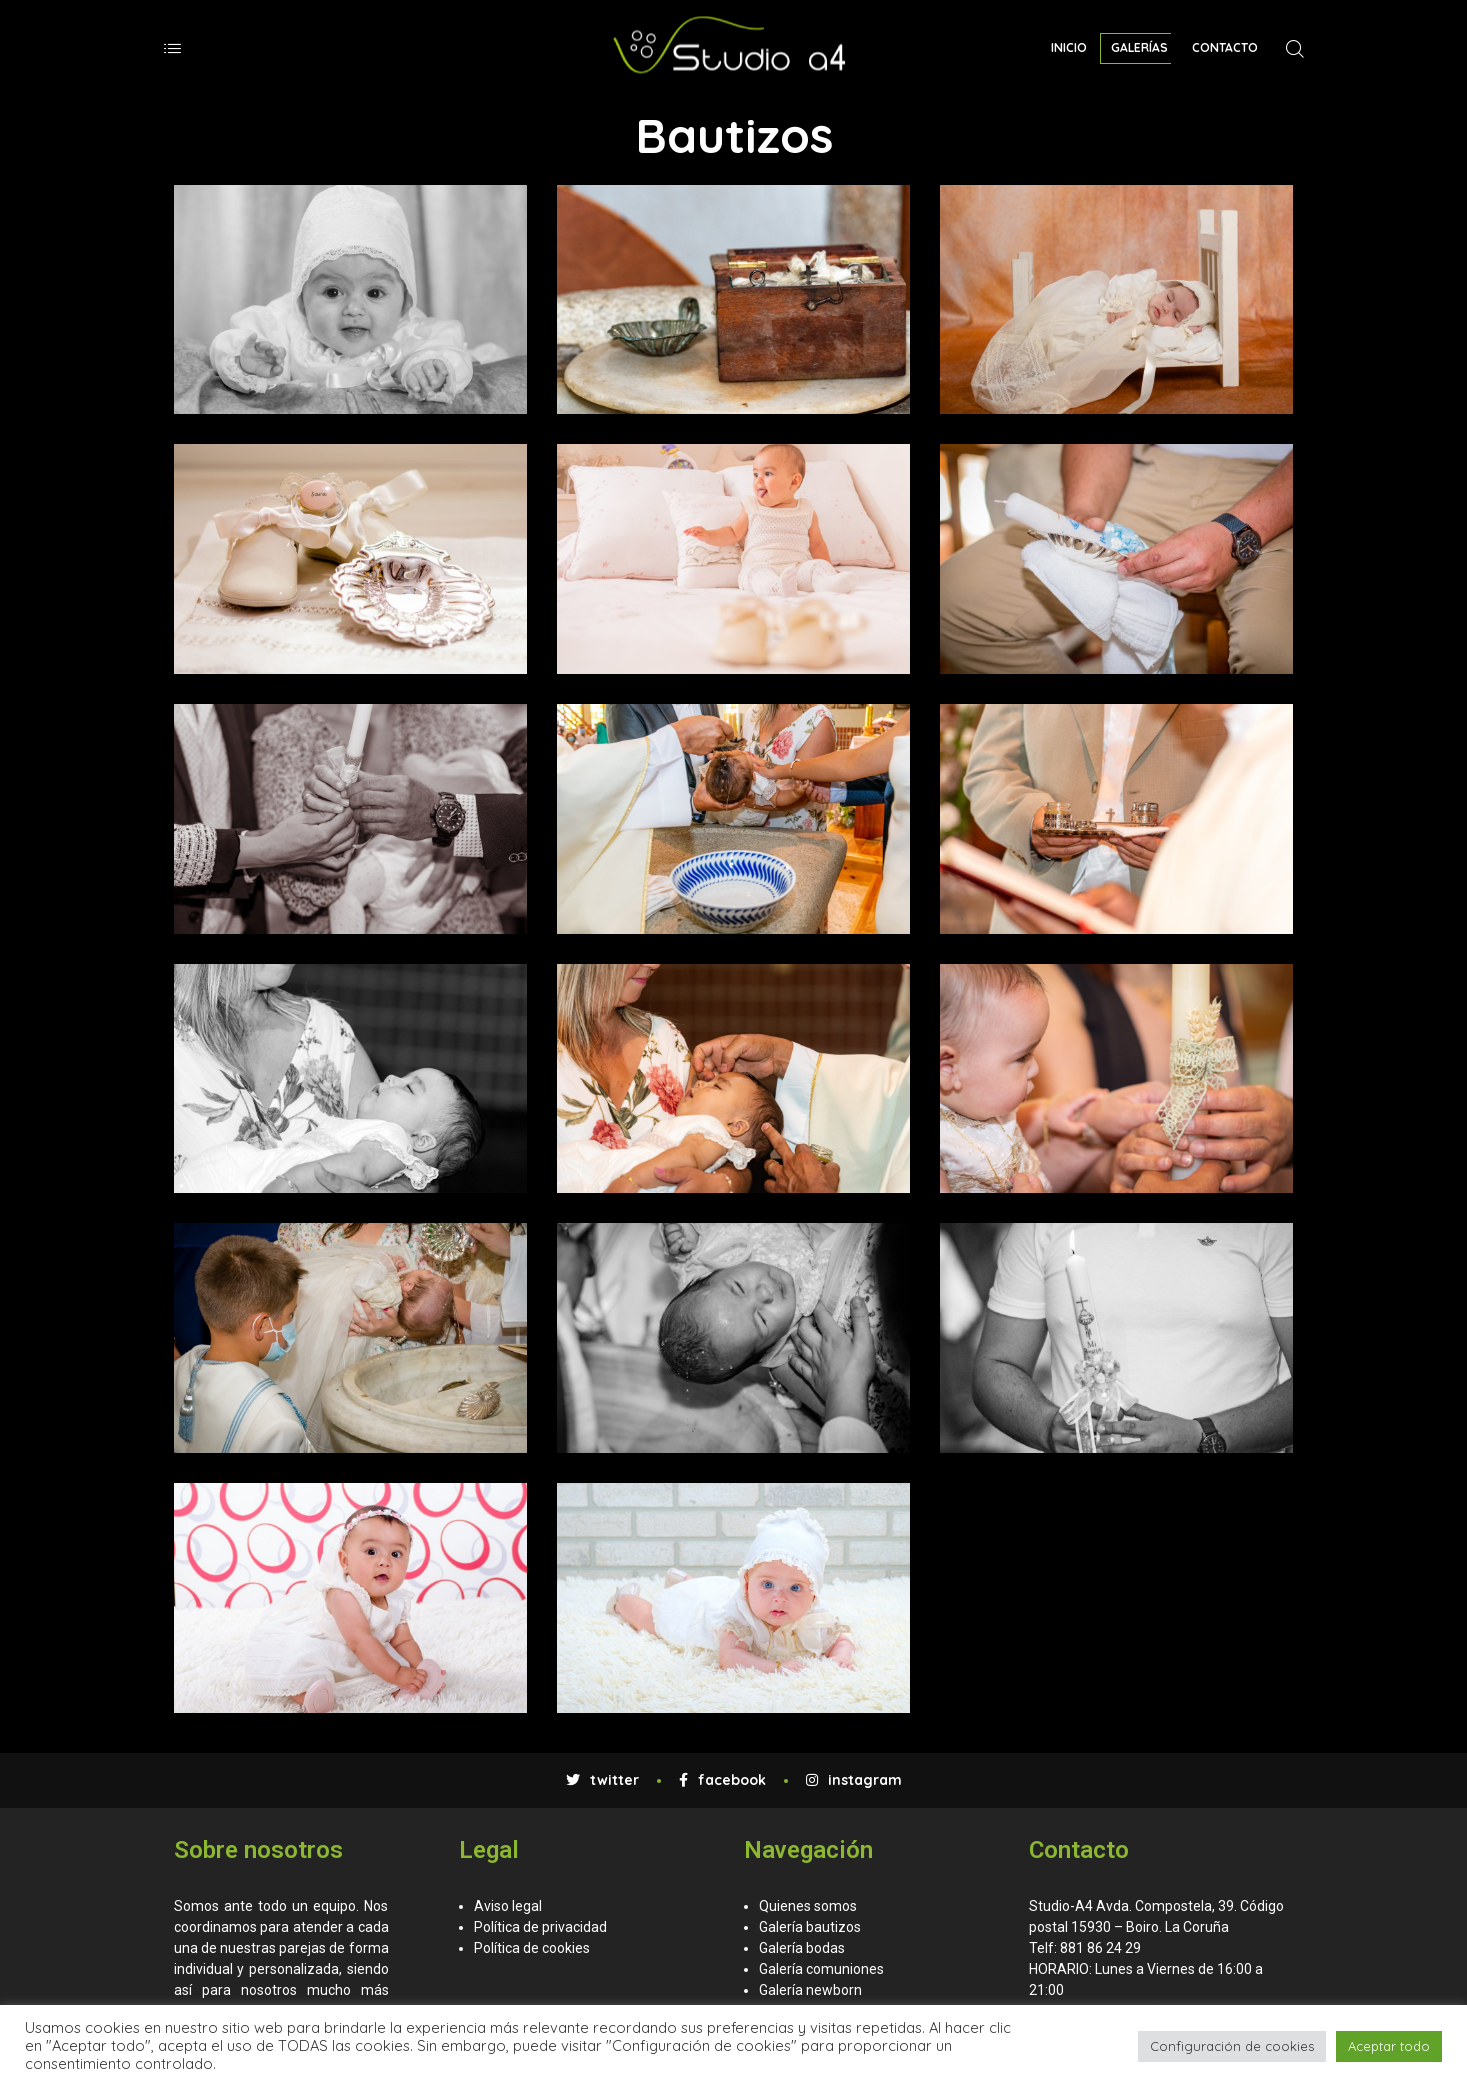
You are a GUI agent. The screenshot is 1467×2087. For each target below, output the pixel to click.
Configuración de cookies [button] (1232, 2046)
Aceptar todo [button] (1389, 2046)
